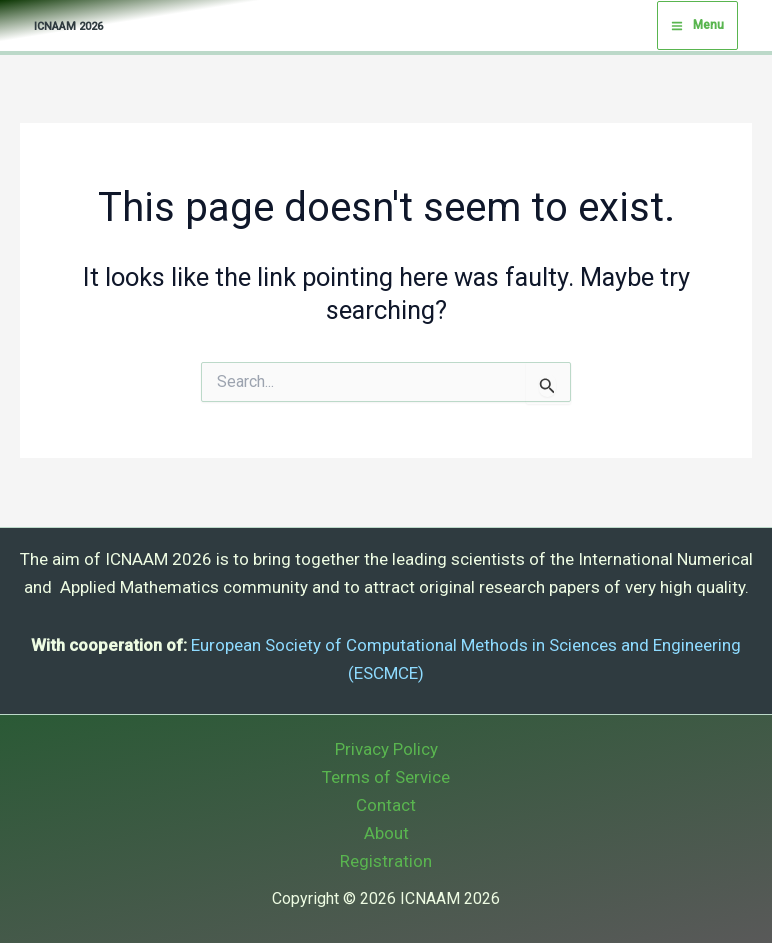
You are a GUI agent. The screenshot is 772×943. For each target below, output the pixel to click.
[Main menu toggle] (697, 26)
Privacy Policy (386, 749)
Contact (386, 805)
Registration (386, 861)
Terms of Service (386, 777)
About (386, 833)
